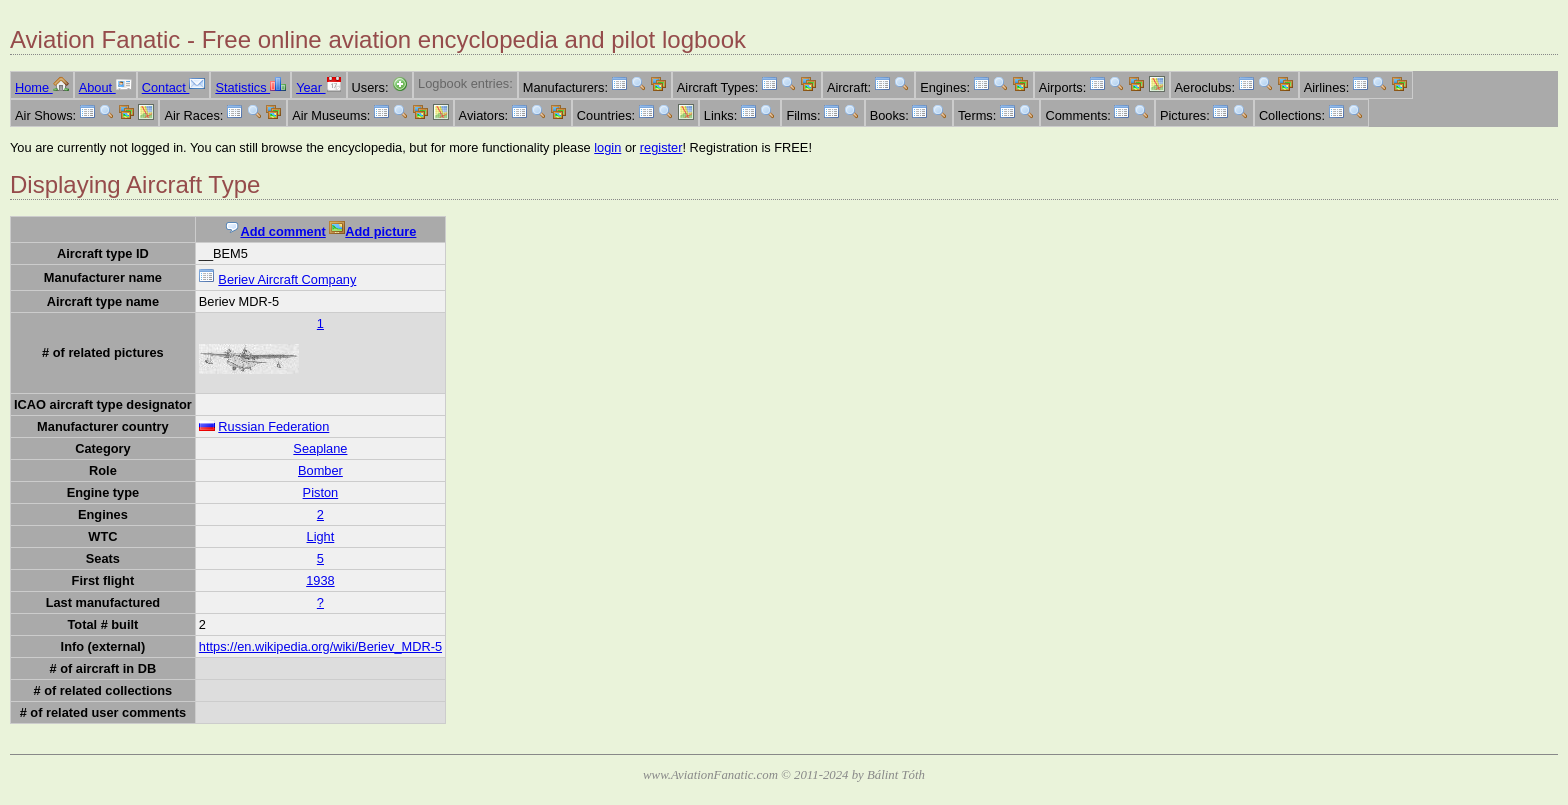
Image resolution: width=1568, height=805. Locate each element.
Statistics (250, 87)
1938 (320, 580)
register (661, 147)
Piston (321, 492)
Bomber (320, 470)
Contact (174, 87)
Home (42, 87)
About (105, 87)
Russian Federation (273, 426)
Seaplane (320, 448)
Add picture (372, 231)
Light (321, 536)
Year (318, 87)
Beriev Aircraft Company (287, 279)
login (607, 147)
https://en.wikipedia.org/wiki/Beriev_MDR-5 (320, 646)
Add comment (274, 231)
